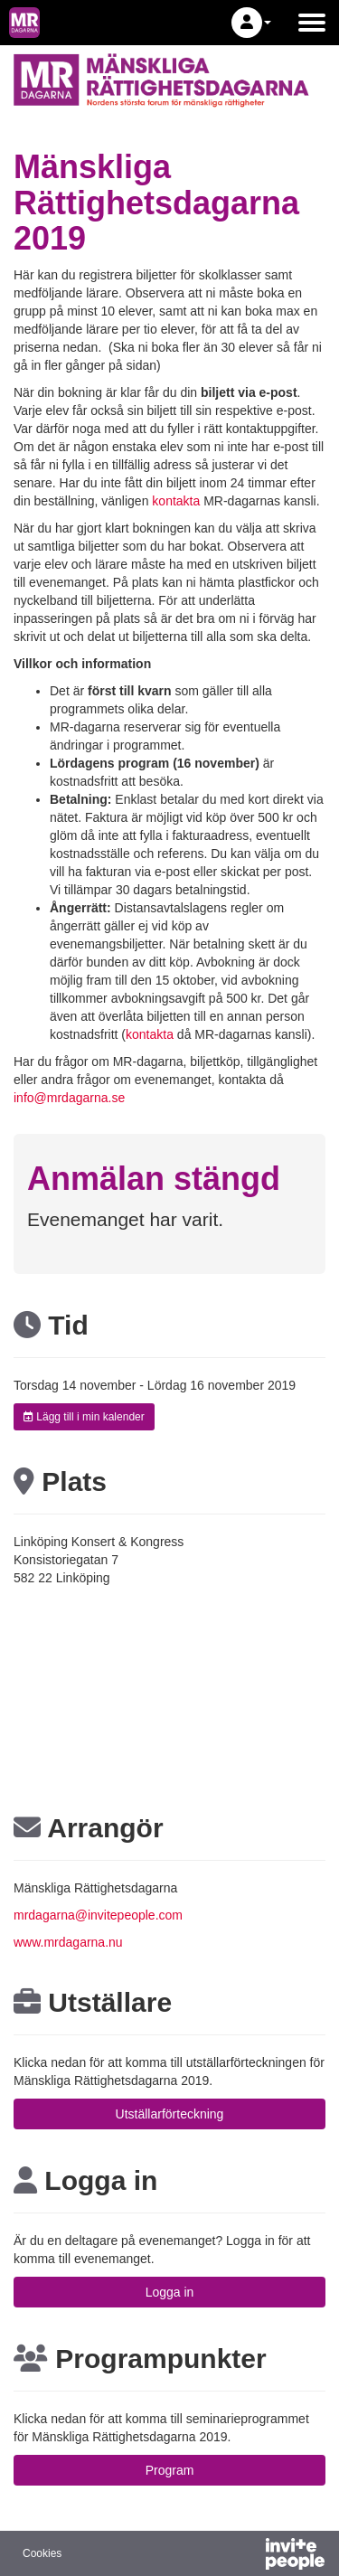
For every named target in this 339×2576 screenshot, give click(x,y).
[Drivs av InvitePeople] (248, 2556)
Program (170, 2470)
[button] (251, 22)
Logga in (170, 2292)
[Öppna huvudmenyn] (312, 22)
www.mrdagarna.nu (68, 1942)
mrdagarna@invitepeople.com (98, 1915)
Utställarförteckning (170, 2114)
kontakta (176, 501)
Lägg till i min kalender (84, 1417)
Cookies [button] (42, 2553)
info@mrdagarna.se (69, 1097)
